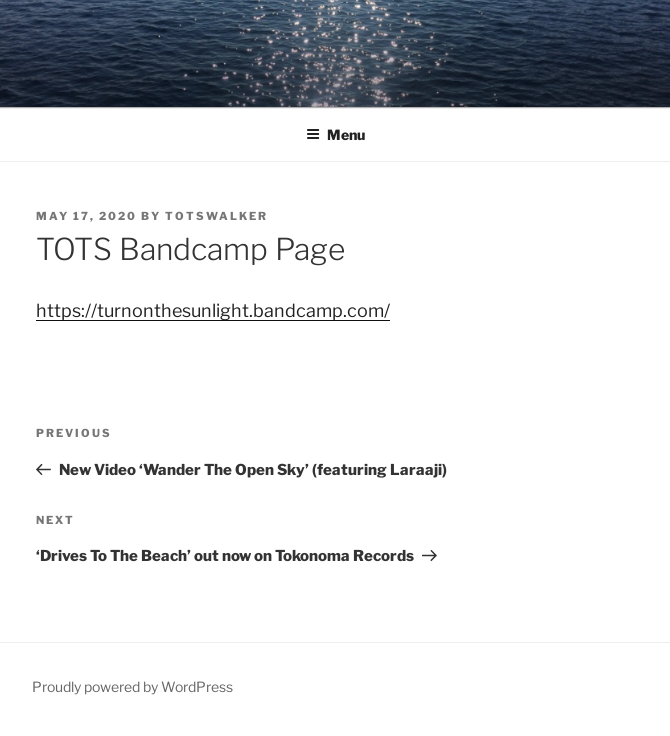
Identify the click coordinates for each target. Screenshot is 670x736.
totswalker (216, 216)
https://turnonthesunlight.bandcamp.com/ (213, 310)
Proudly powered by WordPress (132, 686)
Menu (335, 134)
